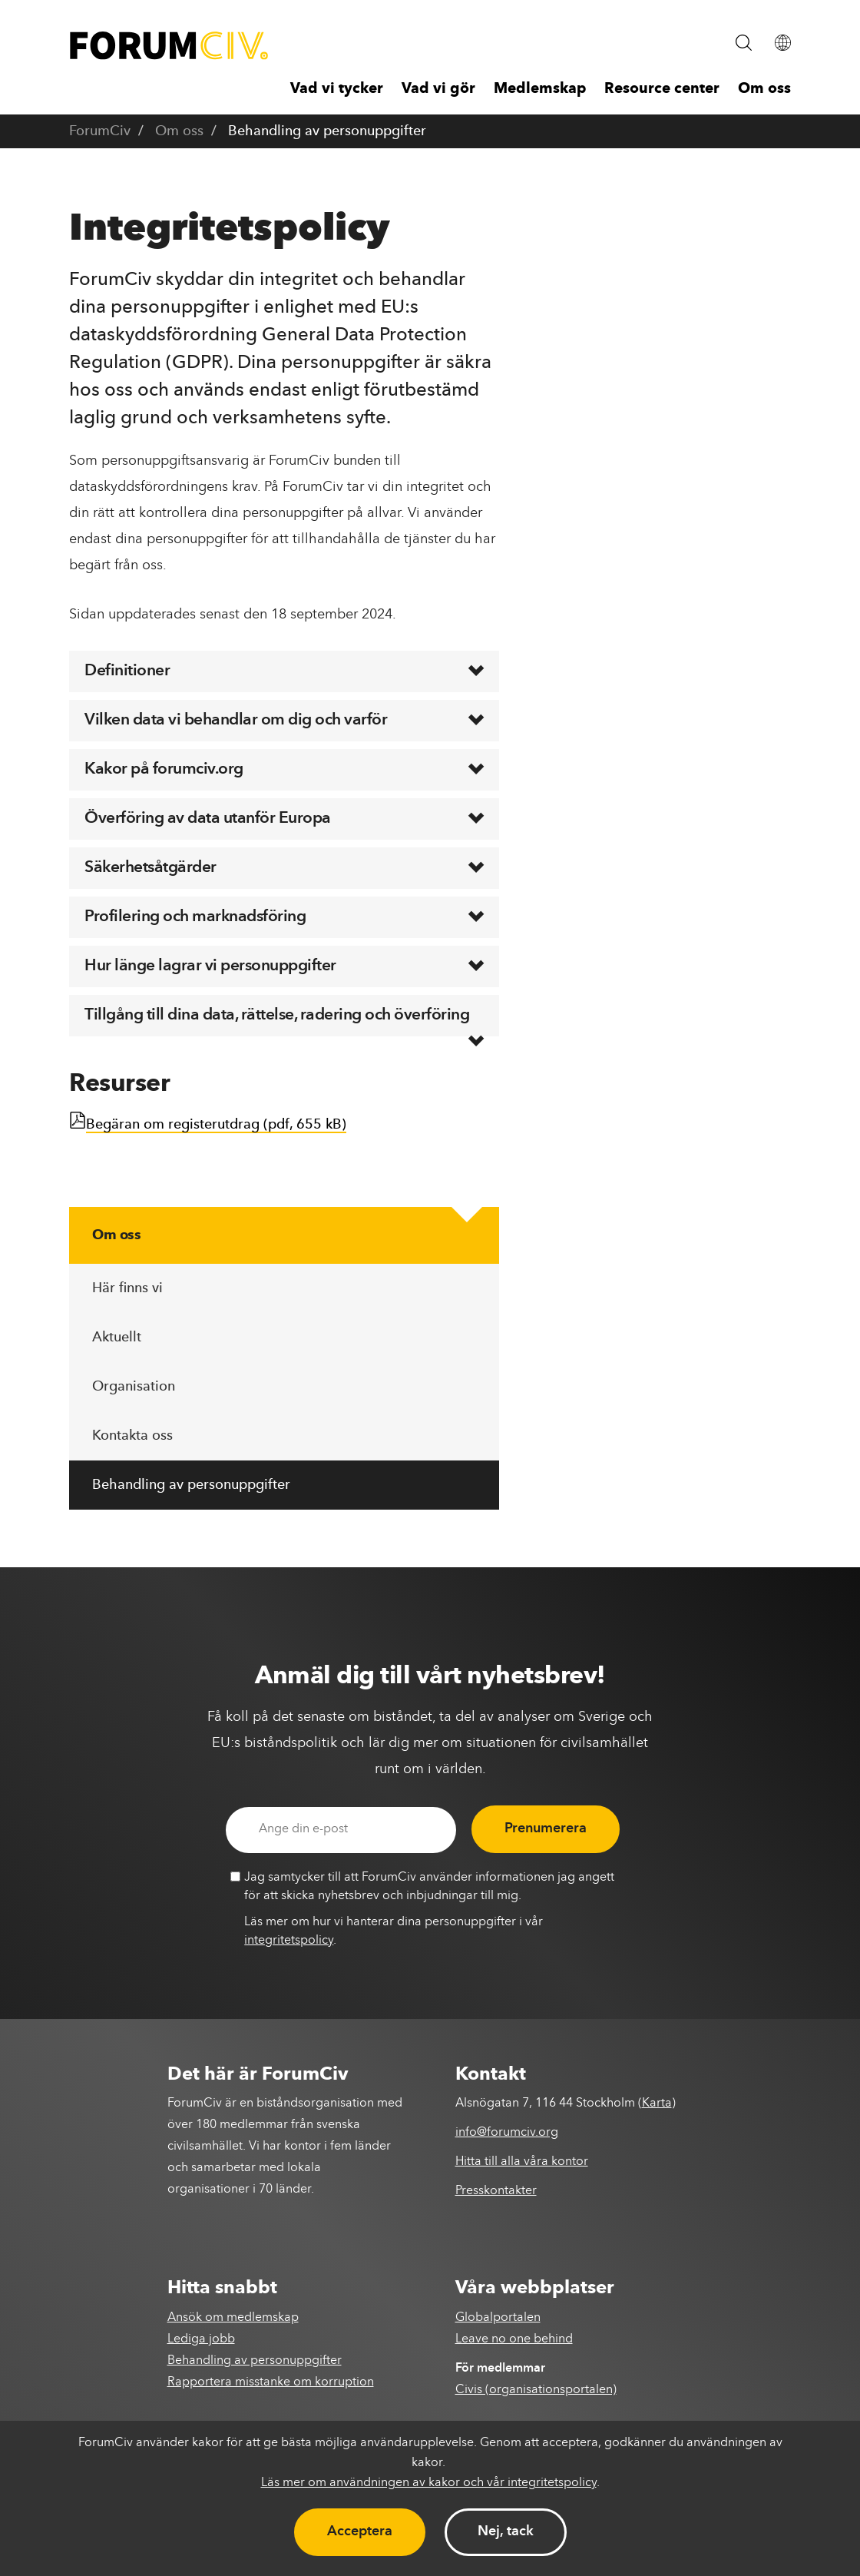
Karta (657, 2103)
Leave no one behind (514, 2339)
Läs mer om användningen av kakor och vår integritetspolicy (429, 2483)
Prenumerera (545, 1828)
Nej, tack (506, 2531)
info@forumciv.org (506, 2133)
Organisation (133, 1387)
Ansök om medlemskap (233, 2318)
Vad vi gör (438, 89)
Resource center (661, 89)
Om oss (764, 89)
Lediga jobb (201, 2339)
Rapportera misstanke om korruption (270, 2382)
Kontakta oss (132, 1436)
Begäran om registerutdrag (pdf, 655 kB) (216, 1125)
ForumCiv (100, 131)
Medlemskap (540, 89)
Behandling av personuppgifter (191, 1485)
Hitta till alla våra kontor (521, 2162)
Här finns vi (127, 1288)
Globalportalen (498, 2318)
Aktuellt (116, 1337)
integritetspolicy (288, 1940)
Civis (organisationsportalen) (536, 2390)
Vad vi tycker (336, 89)
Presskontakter (496, 2191)
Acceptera (359, 2531)
